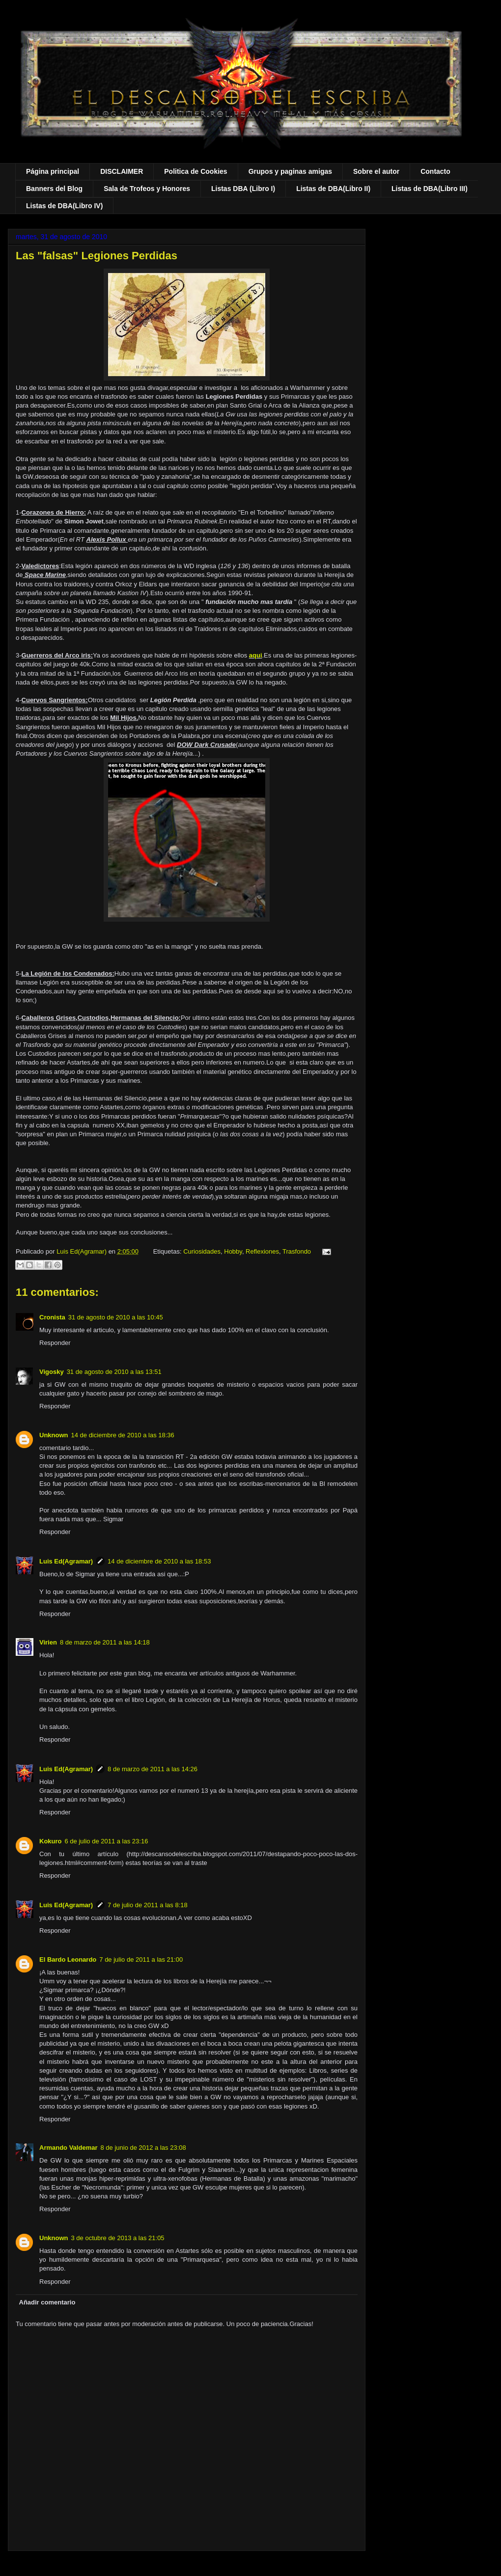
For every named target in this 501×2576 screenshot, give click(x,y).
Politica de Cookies (195, 171)
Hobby (233, 1251)
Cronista (52, 1317)
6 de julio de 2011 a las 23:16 (106, 1841)
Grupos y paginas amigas (290, 171)
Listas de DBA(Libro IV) (64, 206)
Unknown (53, 1435)
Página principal (52, 171)
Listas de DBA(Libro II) (333, 188)
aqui (255, 655)
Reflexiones (262, 1251)
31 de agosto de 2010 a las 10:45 (115, 1317)
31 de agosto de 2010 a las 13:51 (114, 1371)
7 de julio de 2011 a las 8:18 (148, 1905)
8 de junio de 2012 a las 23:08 (143, 2147)
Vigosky (51, 1371)
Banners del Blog (54, 188)
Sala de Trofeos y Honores (147, 188)
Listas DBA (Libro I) (243, 188)
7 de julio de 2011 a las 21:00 (141, 1959)
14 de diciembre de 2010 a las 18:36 (122, 1435)
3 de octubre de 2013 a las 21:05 (118, 2238)
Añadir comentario (47, 2302)
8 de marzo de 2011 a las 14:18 (105, 1642)
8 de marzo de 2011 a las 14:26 (152, 1769)
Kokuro (50, 1841)
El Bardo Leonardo (67, 1959)
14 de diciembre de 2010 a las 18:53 (159, 1561)
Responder (55, 1342)
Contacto (435, 171)
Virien (48, 1642)
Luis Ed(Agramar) (66, 1561)
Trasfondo (296, 1251)
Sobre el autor (376, 171)
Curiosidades (202, 1251)
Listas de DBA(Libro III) (429, 188)
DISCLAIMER (121, 171)
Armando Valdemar (68, 2147)
